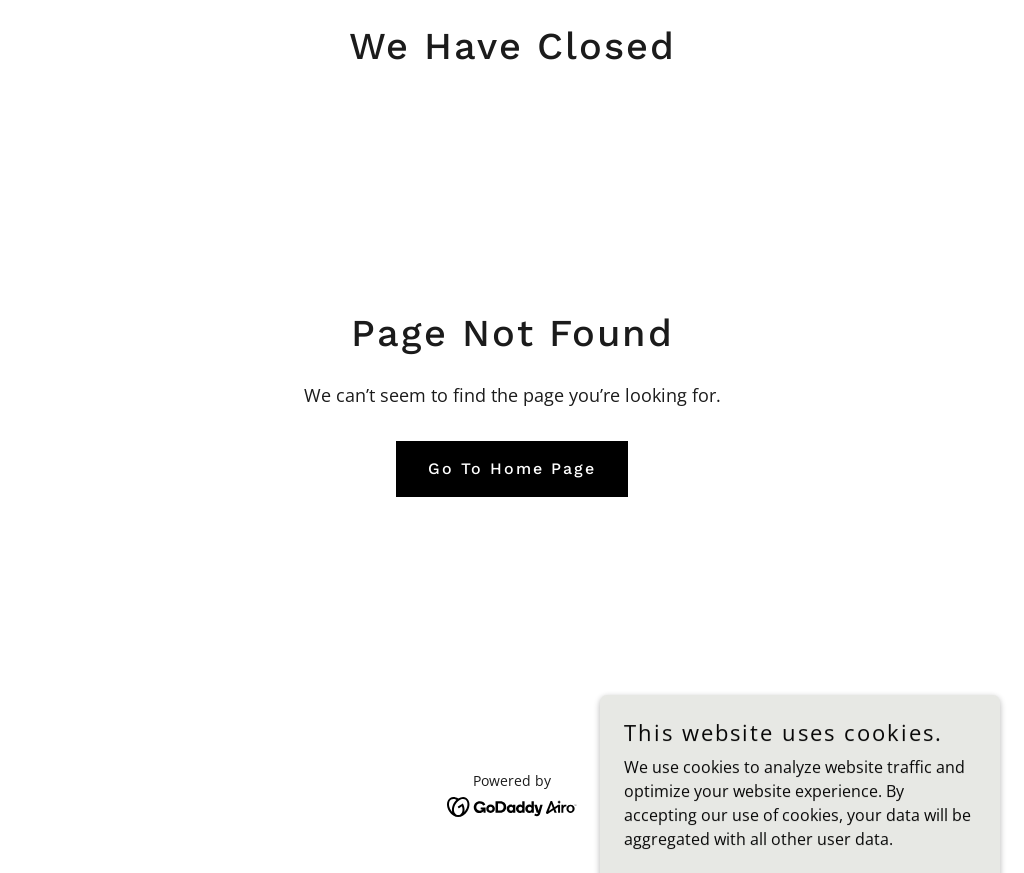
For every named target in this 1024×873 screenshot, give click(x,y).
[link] (512, 53)
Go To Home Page (512, 468)
